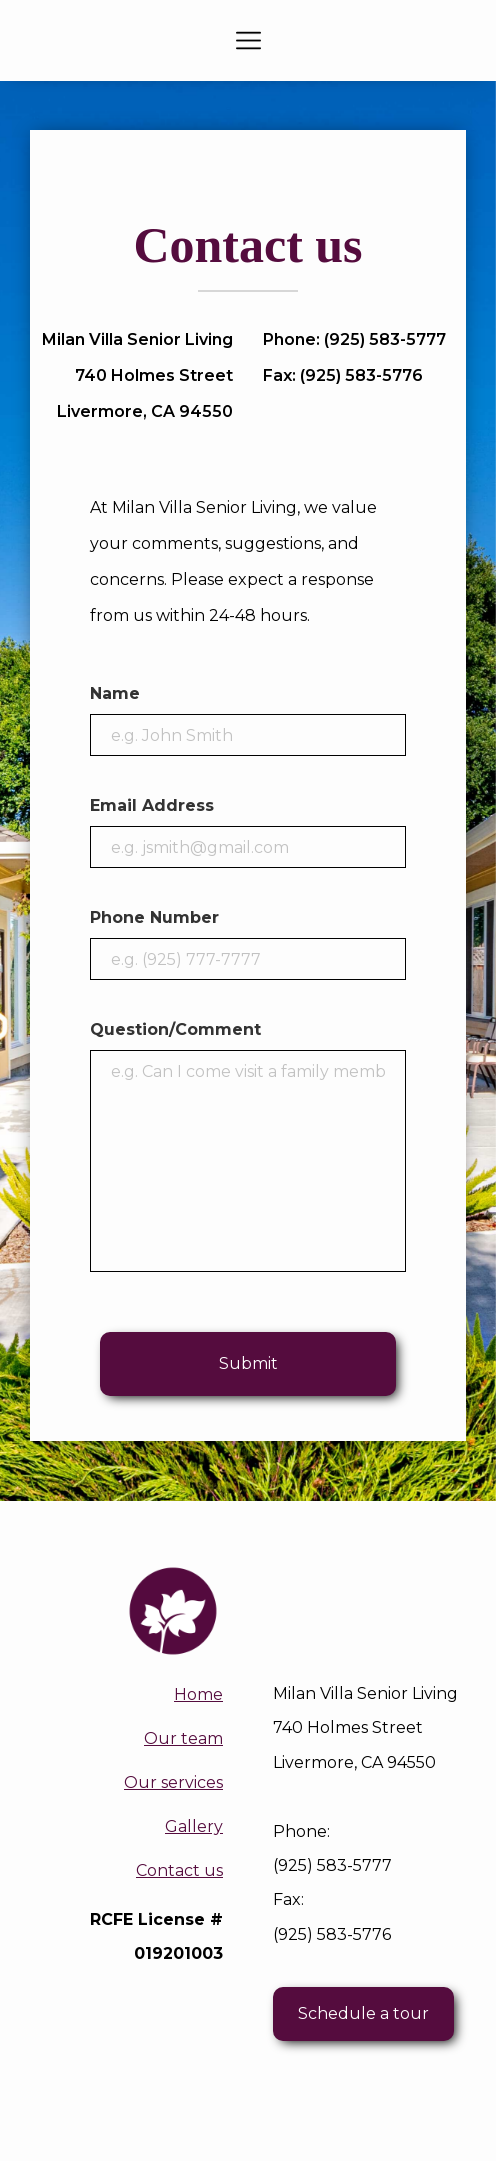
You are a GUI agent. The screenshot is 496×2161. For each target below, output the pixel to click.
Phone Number (154, 917)
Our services (173, 1782)
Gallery (194, 1826)
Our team (183, 1738)
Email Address (152, 805)
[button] (248, 40)
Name (115, 693)
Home (198, 1694)
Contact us (179, 1870)
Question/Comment (175, 1029)
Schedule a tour (363, 2013)
